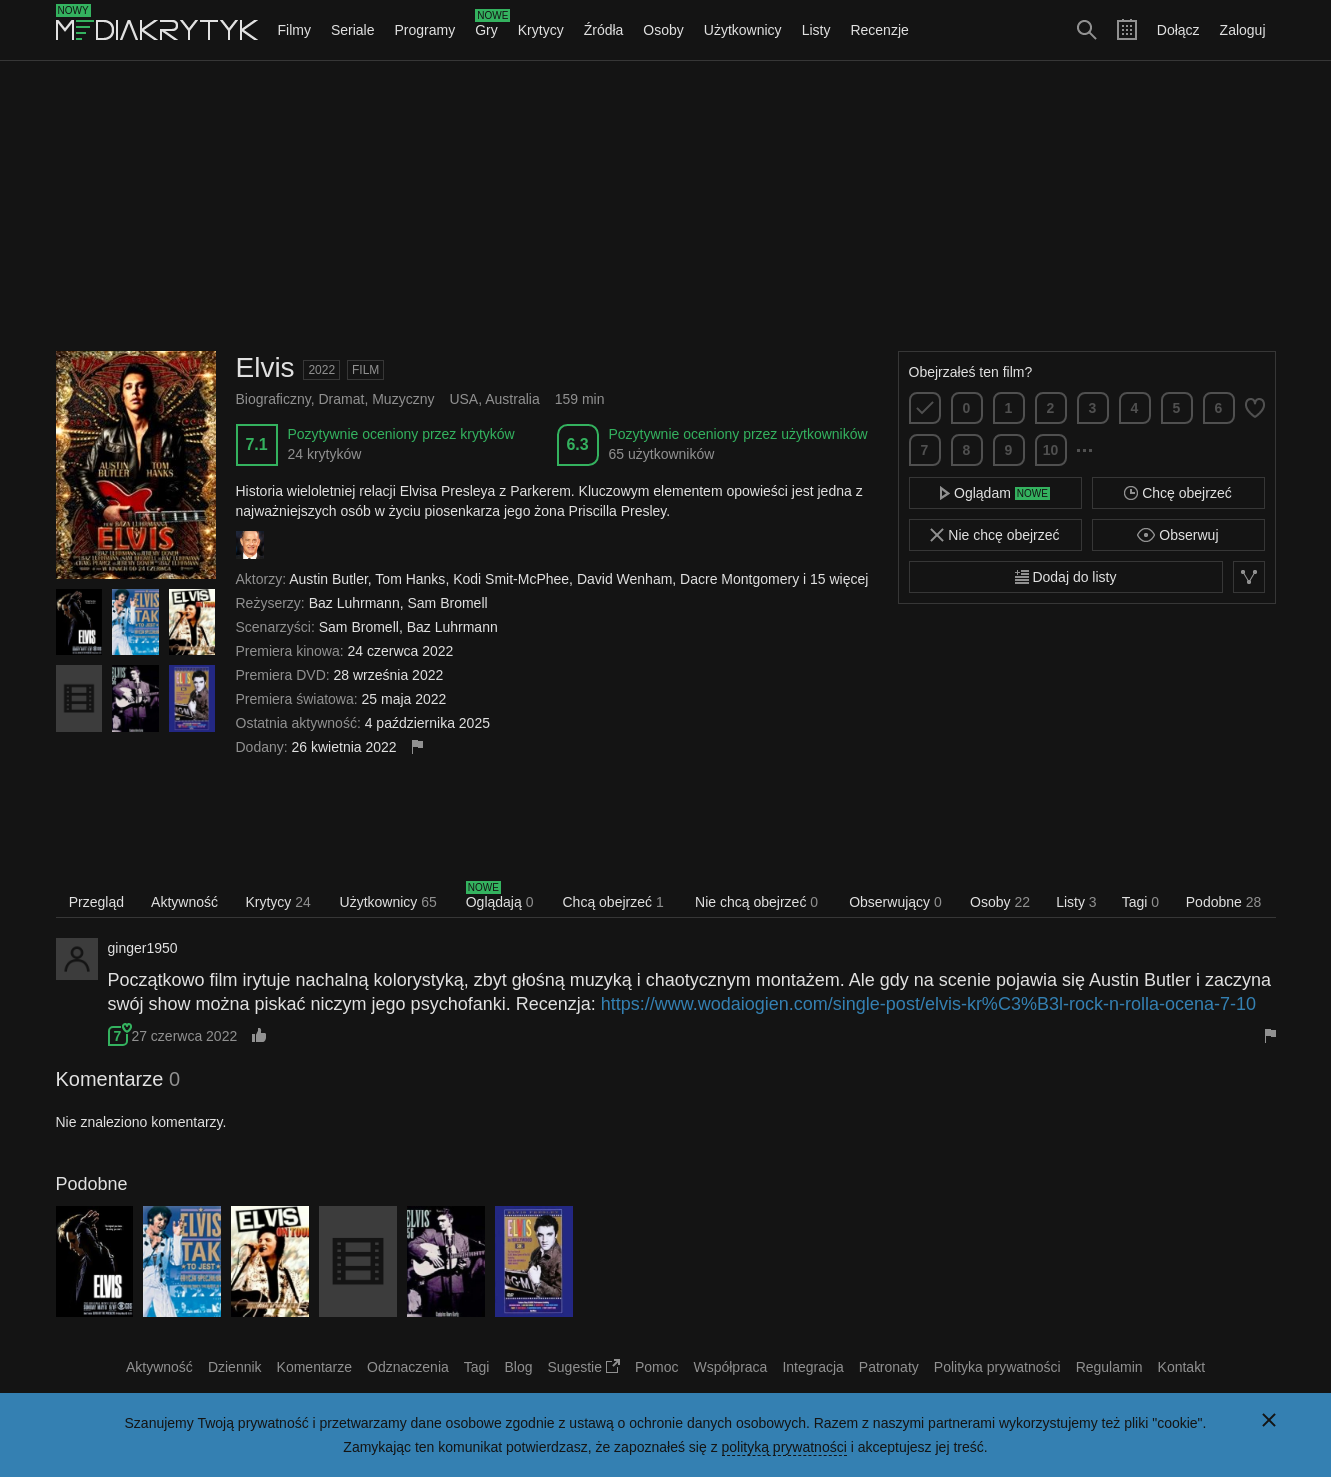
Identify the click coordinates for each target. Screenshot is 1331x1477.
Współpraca (730, 1367)
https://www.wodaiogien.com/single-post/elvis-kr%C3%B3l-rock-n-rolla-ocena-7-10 (928, 1004)
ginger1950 (143, 948)
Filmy (294, 30)
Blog (518, 1367)
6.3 (577, 444)
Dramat (342, 399)
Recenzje (879, 30)
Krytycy (541, 30)
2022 (321, 370)
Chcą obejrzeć (612, 902)
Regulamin (1109, 1367)
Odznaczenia (408, 1367)
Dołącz (1178, 30)
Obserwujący (895, 902)
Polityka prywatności (997, 1367)
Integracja (812, 1367)
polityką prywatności (784, 1447)
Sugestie (584, 1367)
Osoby (663, 30)
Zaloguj (1243, 30)
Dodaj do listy (1066, 577)
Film (365, 370)
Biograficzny (273, 399)
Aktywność (184, 902)
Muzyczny (403, 399)
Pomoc (657, 1367)
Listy (816, 30)
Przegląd (96, 902)
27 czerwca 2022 (184, 1036)
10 (1051, 450)
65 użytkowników (662, 454)
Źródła (604, 30)
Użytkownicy (743, 30)
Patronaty (889, 1367)
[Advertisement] (666, 206)
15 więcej (839, 579)
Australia (512, 399)
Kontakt (1181, 1367)
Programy (425, 30)
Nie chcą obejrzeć (756, 902)
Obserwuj (1177, 535)
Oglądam (995, 493)
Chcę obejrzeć (1177, 493)
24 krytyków (325, 454)
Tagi (1140, 902)
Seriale (353, 30)
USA (463, 399)
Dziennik (235, 1367)
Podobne (1224, 902)
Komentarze (314, 1367)
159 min (580, 399)
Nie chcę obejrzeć (994, 535)
